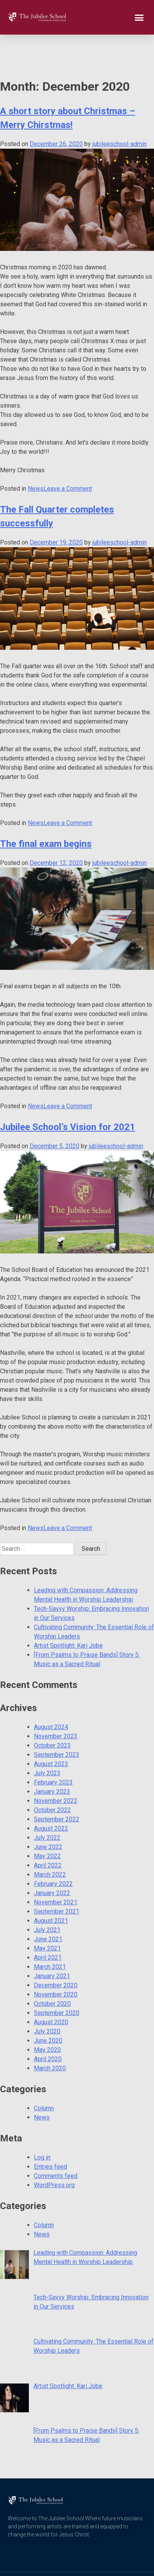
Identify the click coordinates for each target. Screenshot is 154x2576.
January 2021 (52, 1941)
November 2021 (55, 1867)
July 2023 (47, 1738)
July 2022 (47, 1803)
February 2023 (53, 1747)
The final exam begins (46, 809)
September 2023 (56, 1720)
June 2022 (48, 1812)
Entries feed (50, 2132)
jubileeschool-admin (119, 109)
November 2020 (55, 1960)
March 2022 (50, 1840)
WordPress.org (54, 2150)
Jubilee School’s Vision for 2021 (67, 1092)
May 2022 (47, 1821)
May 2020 (47, 2015)
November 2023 (55, 1701)
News (36, 454)
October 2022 (52, 1775)
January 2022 (52, 1858)
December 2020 (55, 1950)
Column (44, 2073)
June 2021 (48, 1904)
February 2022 (53, 1849)
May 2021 (47, 1913)
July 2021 (47, 1895)
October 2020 (52, 1969)
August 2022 (51, 1794)
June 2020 (48, 2006)
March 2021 (50, 1932)
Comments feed (55, 2141)
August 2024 (51, 1692)
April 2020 (48, 2024)
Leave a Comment (68, 454)
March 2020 (50, 2033)
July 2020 (47, 1996)
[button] (139, 17)
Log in (42, 2122)
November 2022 (55, 1766)
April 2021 (48, 1923)
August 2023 (51, 1729)
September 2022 (56, 1784)
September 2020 (56, 1978)
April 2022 (48, 1830)
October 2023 (52, 1711)
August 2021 (51, 1886)
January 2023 (52, 1757)
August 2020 (51, 1987)
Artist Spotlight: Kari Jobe (68, 1611)
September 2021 (56, 1877)
